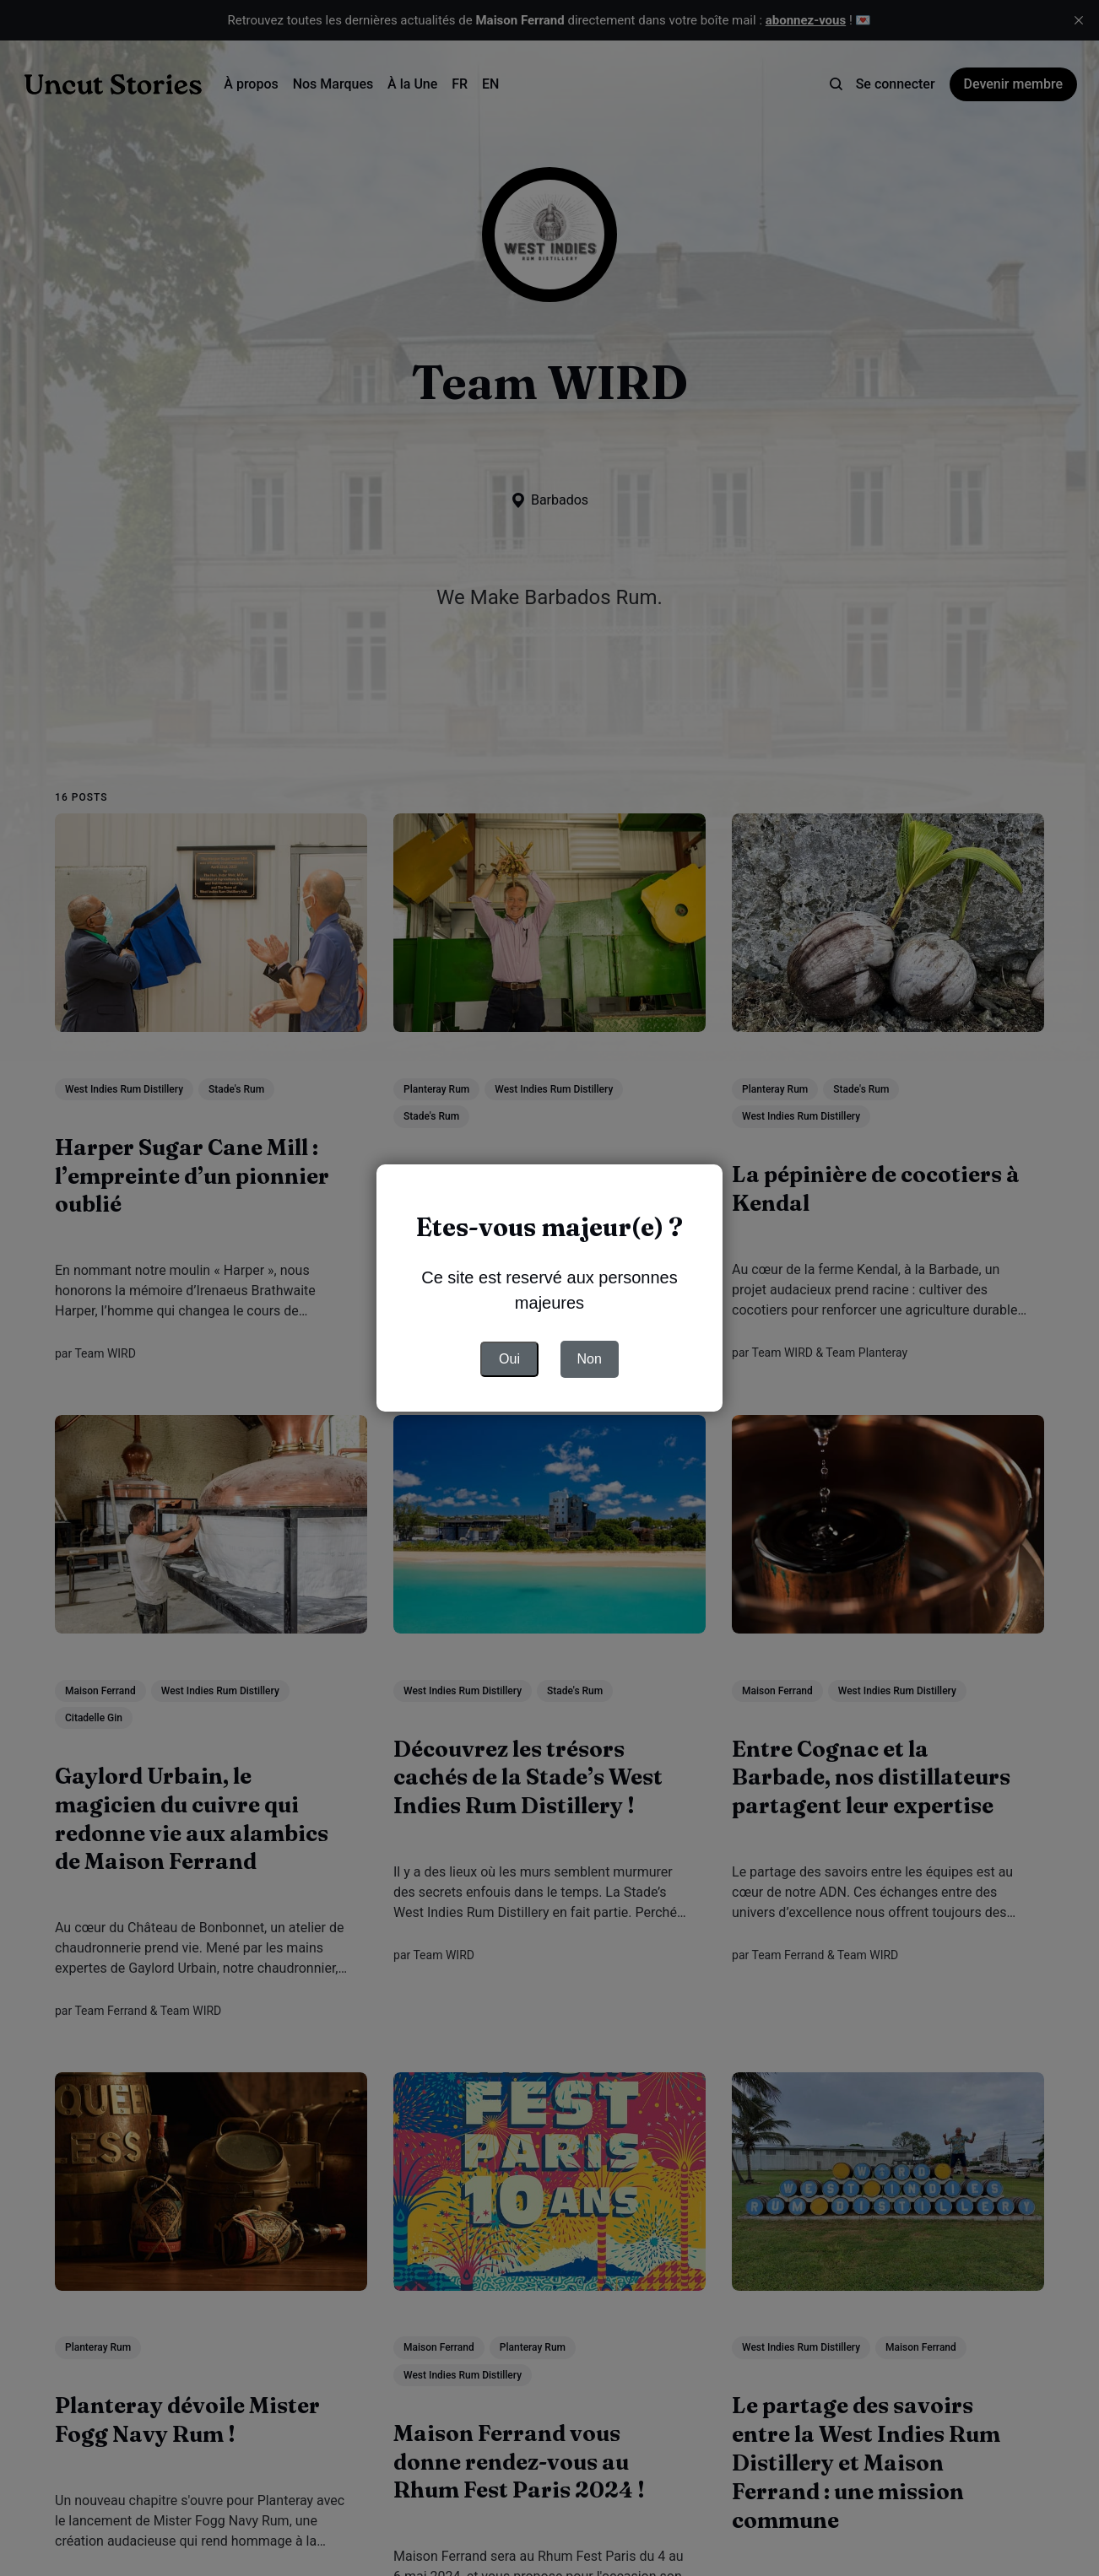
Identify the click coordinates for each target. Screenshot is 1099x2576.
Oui (509, 1359)
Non (589, 1359)
